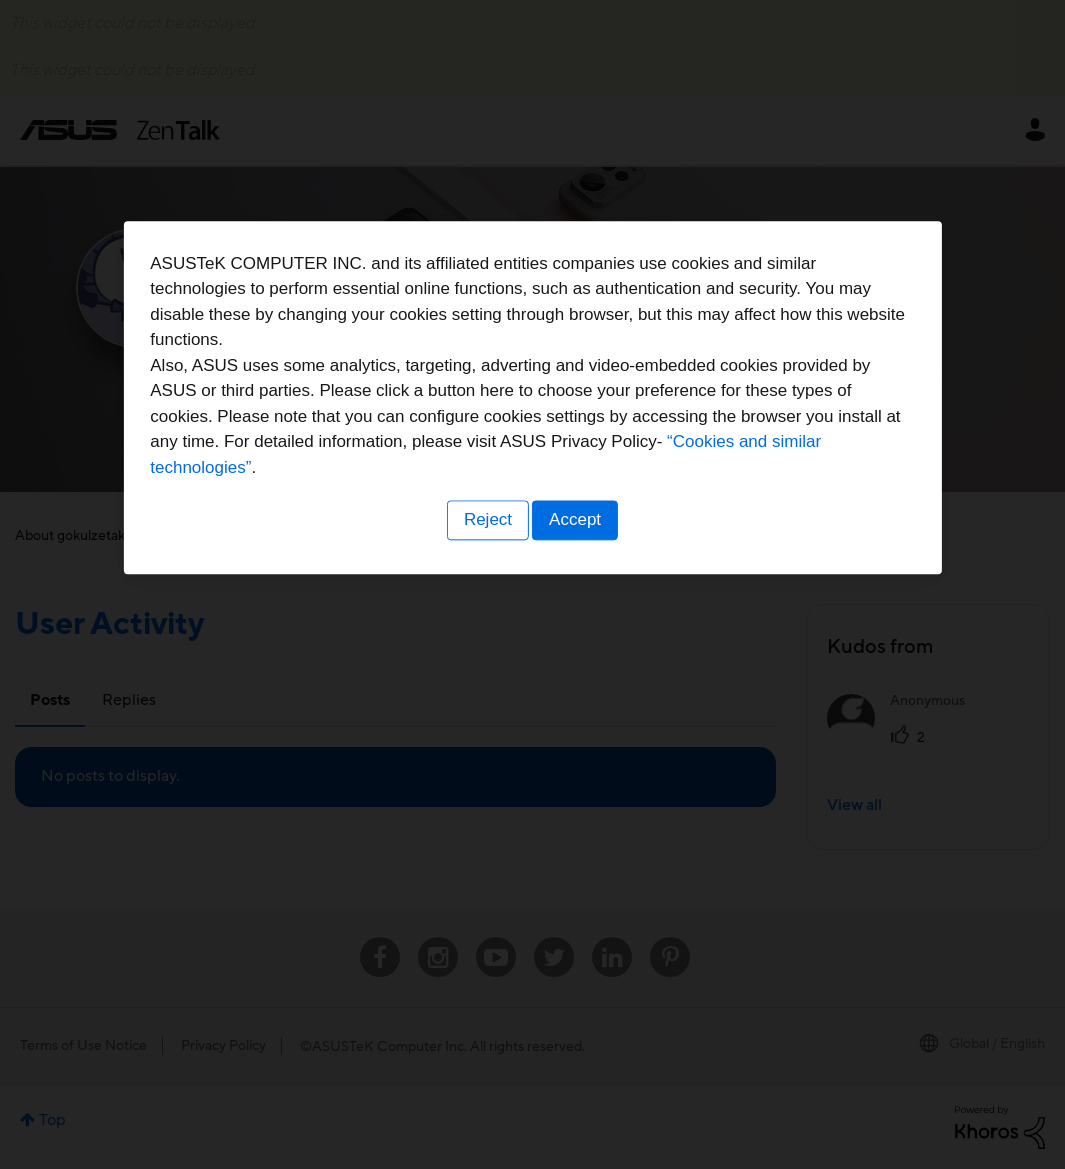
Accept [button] (578, 708)
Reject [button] (485, 708)
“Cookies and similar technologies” (594, 656)
